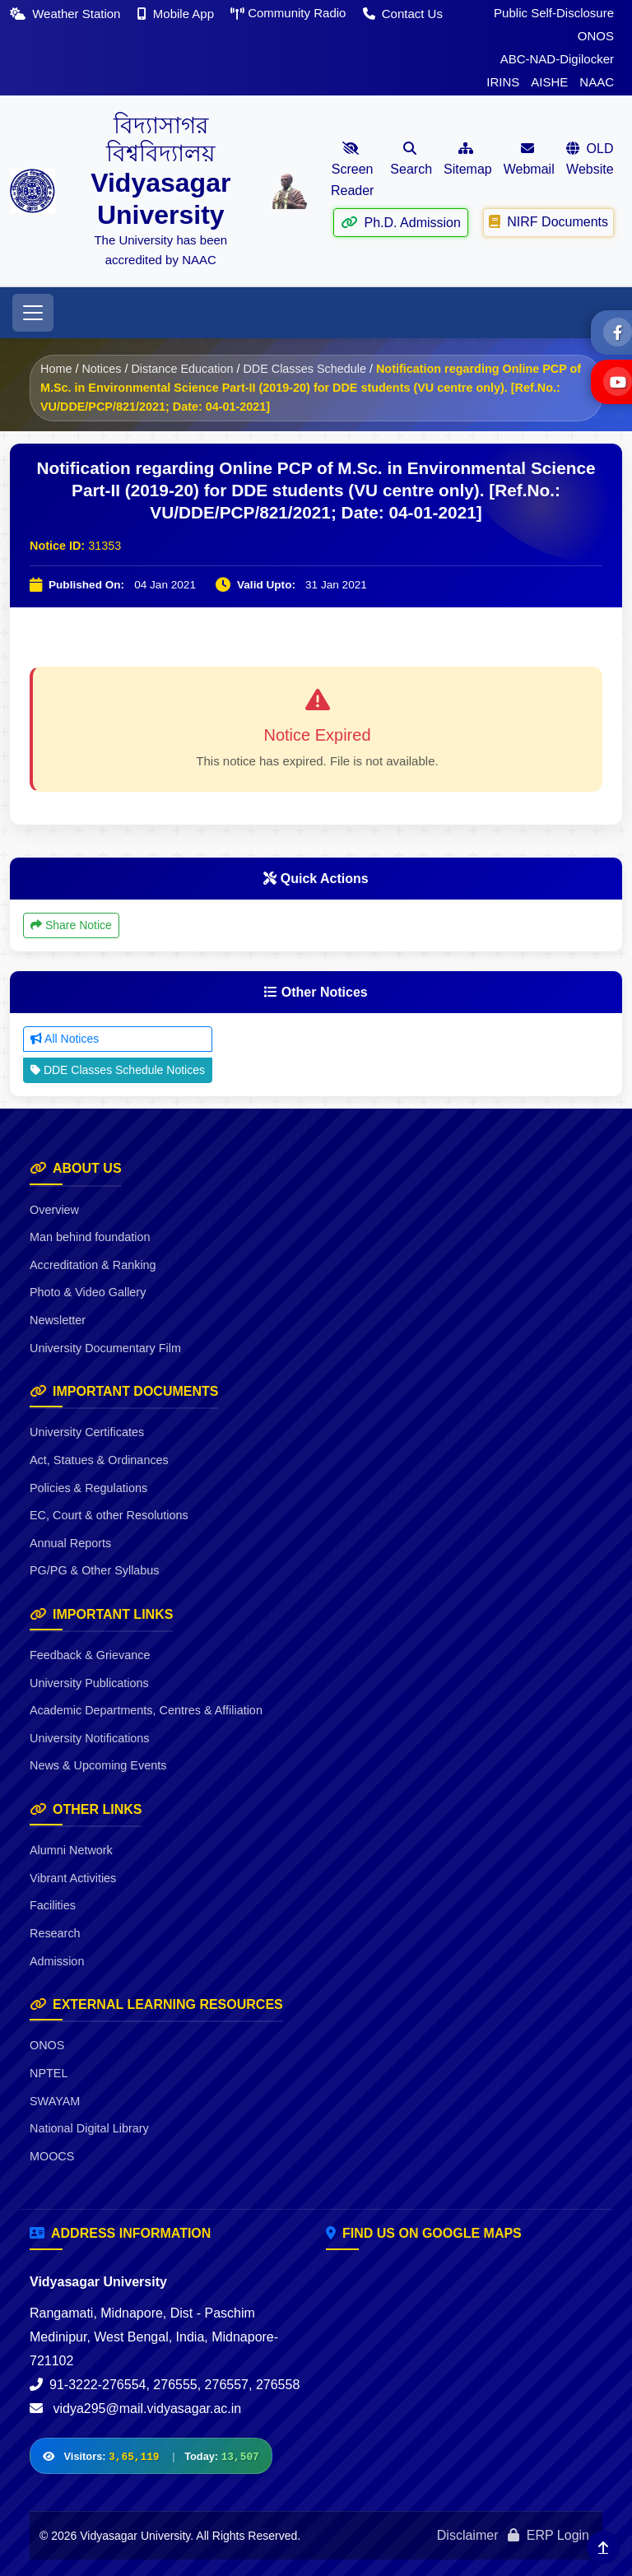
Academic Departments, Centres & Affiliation (146, 1710)
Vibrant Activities (73, 1878)
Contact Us (403, 14)
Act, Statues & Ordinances (99, 1460)
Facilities (53, 1905)
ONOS (596, 36)
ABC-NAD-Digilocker (557, 59)
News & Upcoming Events (98, 1765)
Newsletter (58, 1320)
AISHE (549, 82)
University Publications (89, 1683)
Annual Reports (70, 1543)
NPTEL (48, 2073)
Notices (101, 368)
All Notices (64, 1038)
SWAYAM (55, 2101)
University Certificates (87, 1432)
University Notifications (90, 1738)
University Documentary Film (105, 1348)
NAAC (596, 82)
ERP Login (548, 2535)
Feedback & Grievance (90, 1655)
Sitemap (468, 159)
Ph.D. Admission (401, 222)
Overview (54, 1209)
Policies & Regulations (88, 1488)
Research (55, 1933)
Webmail (529, 159)
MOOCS (52, 2156)
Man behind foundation (90, 1237)
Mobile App (177, 14)
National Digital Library (89, 2128)
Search (411, 159)
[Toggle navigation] (32, 313)
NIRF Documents (548, 221)
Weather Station (67, 14)
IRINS (502, 82)
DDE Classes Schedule (304, 368)
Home (56, 368)
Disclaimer (468, 2535)
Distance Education (182, 368)
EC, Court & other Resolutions (109, 1515)
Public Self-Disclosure (554, 13)
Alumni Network (71, 1850)
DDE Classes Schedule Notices (117, 1069)
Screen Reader (352, 170)
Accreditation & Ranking (93, 1265)
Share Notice (71, 925)
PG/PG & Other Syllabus (95, 1570)
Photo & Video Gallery (88, 1292)
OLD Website (590, 159)
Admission (57, 1961)
